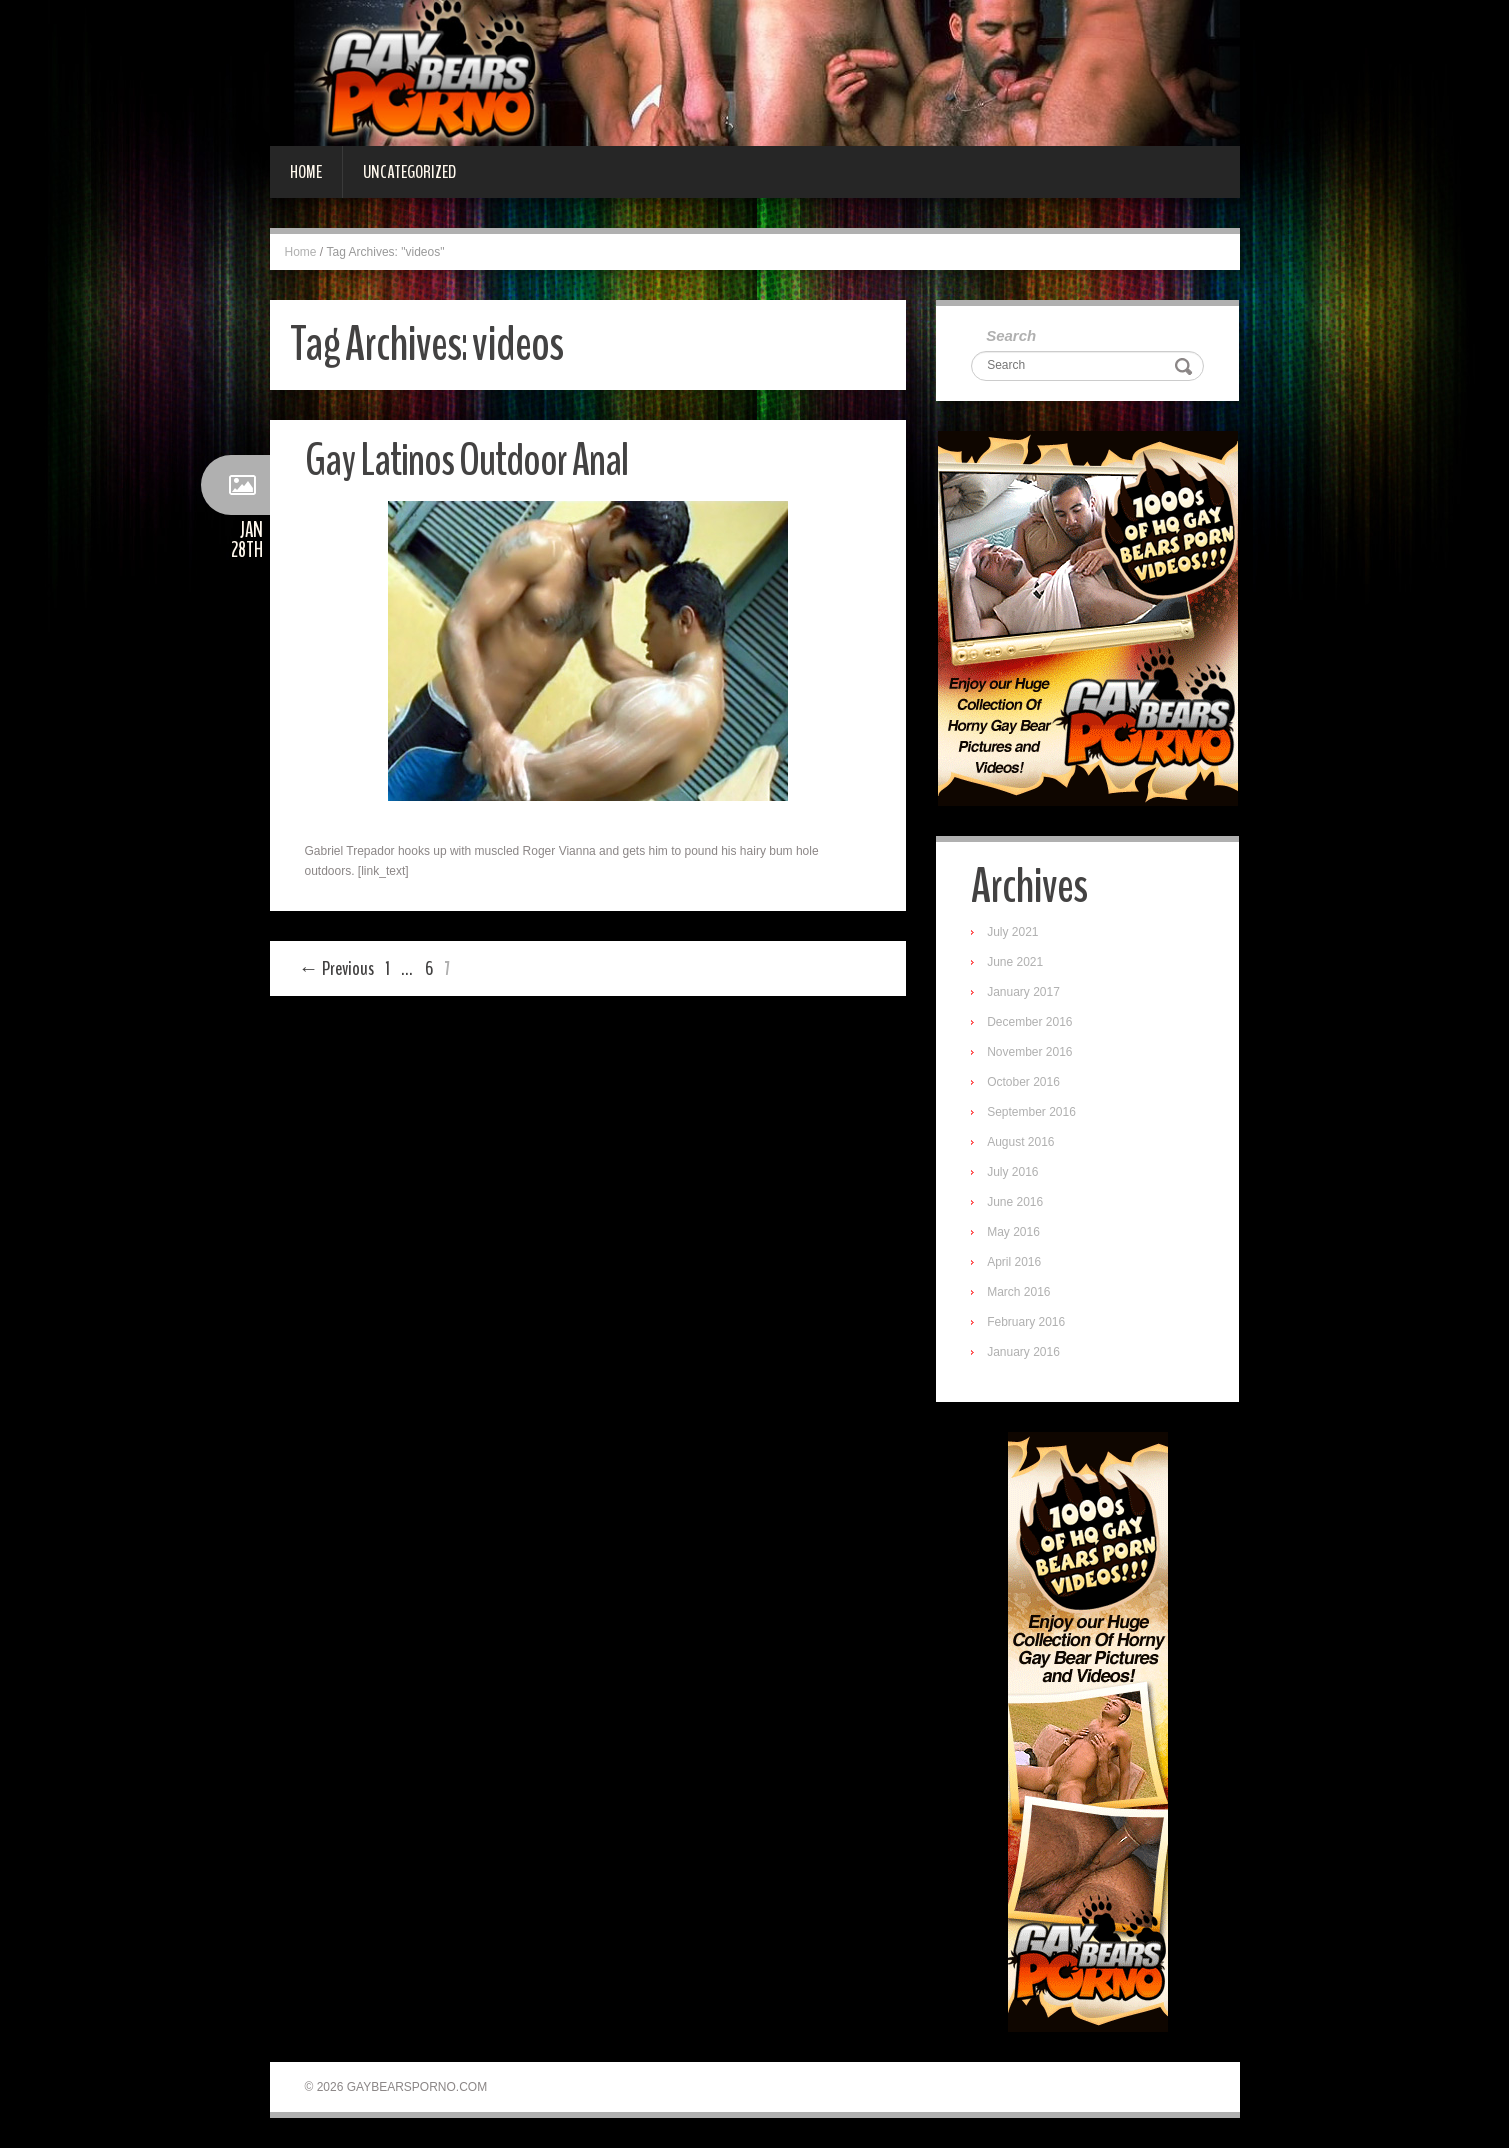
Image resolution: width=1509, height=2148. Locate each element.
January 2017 (1023, 992)
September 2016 (1031, 1112)
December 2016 (1029, 1022)
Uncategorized (409, 172)
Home (306, 172)
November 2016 (1029, 1052)
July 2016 (1012, 1172)
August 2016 (1020, 1142)
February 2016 (1026, 1322)
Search (1011, 335)
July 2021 (1012, 932)
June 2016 (1015, 1202)
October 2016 (1023, 1082)
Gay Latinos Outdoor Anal (466, 460)
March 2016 (1018, 1292)
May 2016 (1013, 1232)
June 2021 (1015, 962)
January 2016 (1023, 1352)
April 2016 (1014, 1262)
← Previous (336, 968)
